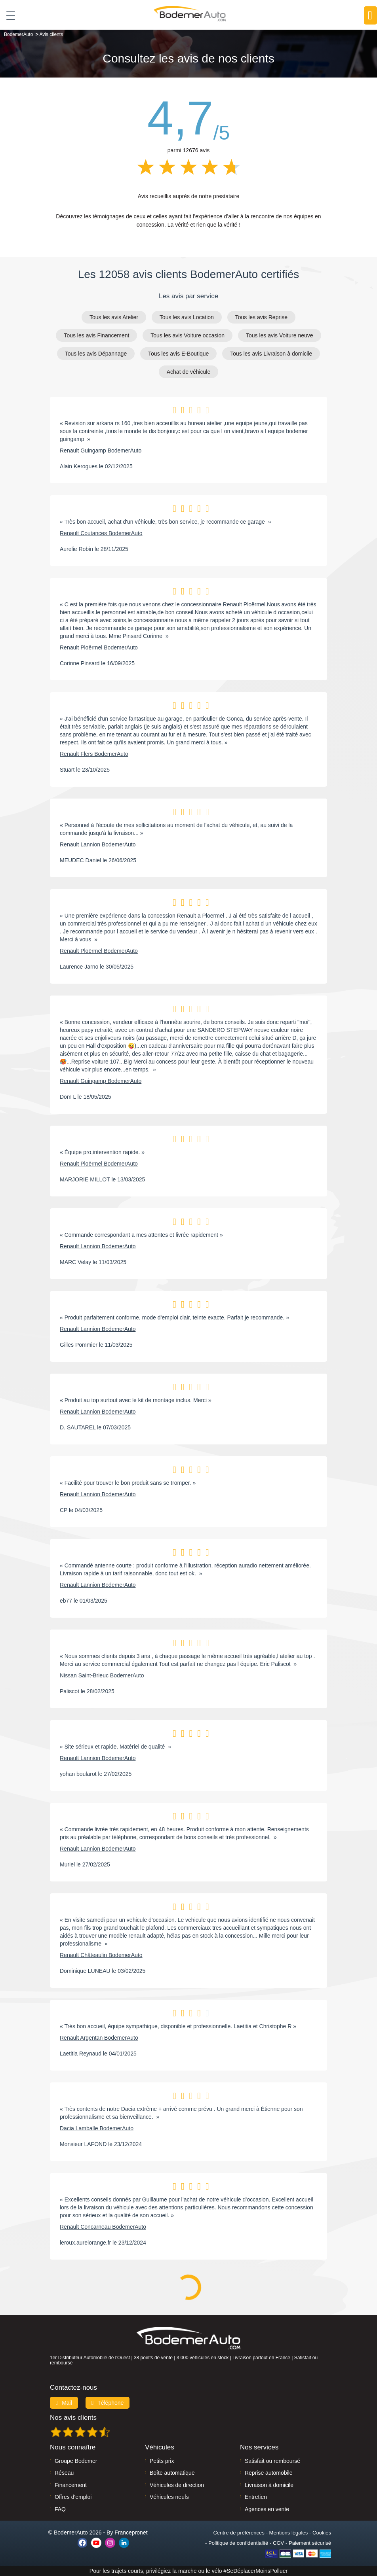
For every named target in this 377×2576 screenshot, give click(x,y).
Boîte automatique (172, 2473)
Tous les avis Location (187, 317)
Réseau (64, 2473)
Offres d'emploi (73, 2497)
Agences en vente (267, 2509)
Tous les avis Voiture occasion (187, 335)
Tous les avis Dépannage (96, 353)
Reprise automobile (269, 2473)
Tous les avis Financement (96, 335)
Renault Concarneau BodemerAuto (103, 2227)
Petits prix (162, 2461)
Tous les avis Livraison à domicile (271, 353)
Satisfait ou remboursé (272, 2461)
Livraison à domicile (269, 2485)
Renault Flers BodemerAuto (94, 754)
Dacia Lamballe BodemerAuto (96, 2128)
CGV (278, 2543)
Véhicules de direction (177, 2485)
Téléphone (107, 2403)
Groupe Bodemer (76, 2461)
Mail (64, 2403)
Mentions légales (288, 2533)
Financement (71, 2485)
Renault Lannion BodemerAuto (97, 844)
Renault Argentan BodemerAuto (99, 2038)
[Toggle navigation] (7, 15)
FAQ (60, 2509)
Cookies (321, 2533)
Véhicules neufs (169, 2497)
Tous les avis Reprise (261, 317)
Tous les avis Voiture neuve (279, 335)
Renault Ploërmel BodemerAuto (99, 647)
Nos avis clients (73, 2417)
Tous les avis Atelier (113, 317)
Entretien (256, 2497)
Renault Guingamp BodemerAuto (100, 450)
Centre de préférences (238, 2533)
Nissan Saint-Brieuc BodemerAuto (102, 1675)
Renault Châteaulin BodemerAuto (101, 1955)
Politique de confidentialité (238, 2543)
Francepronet (130, 2532)
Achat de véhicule (189, 372)
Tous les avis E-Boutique (178, 353)
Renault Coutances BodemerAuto (101, 533)
